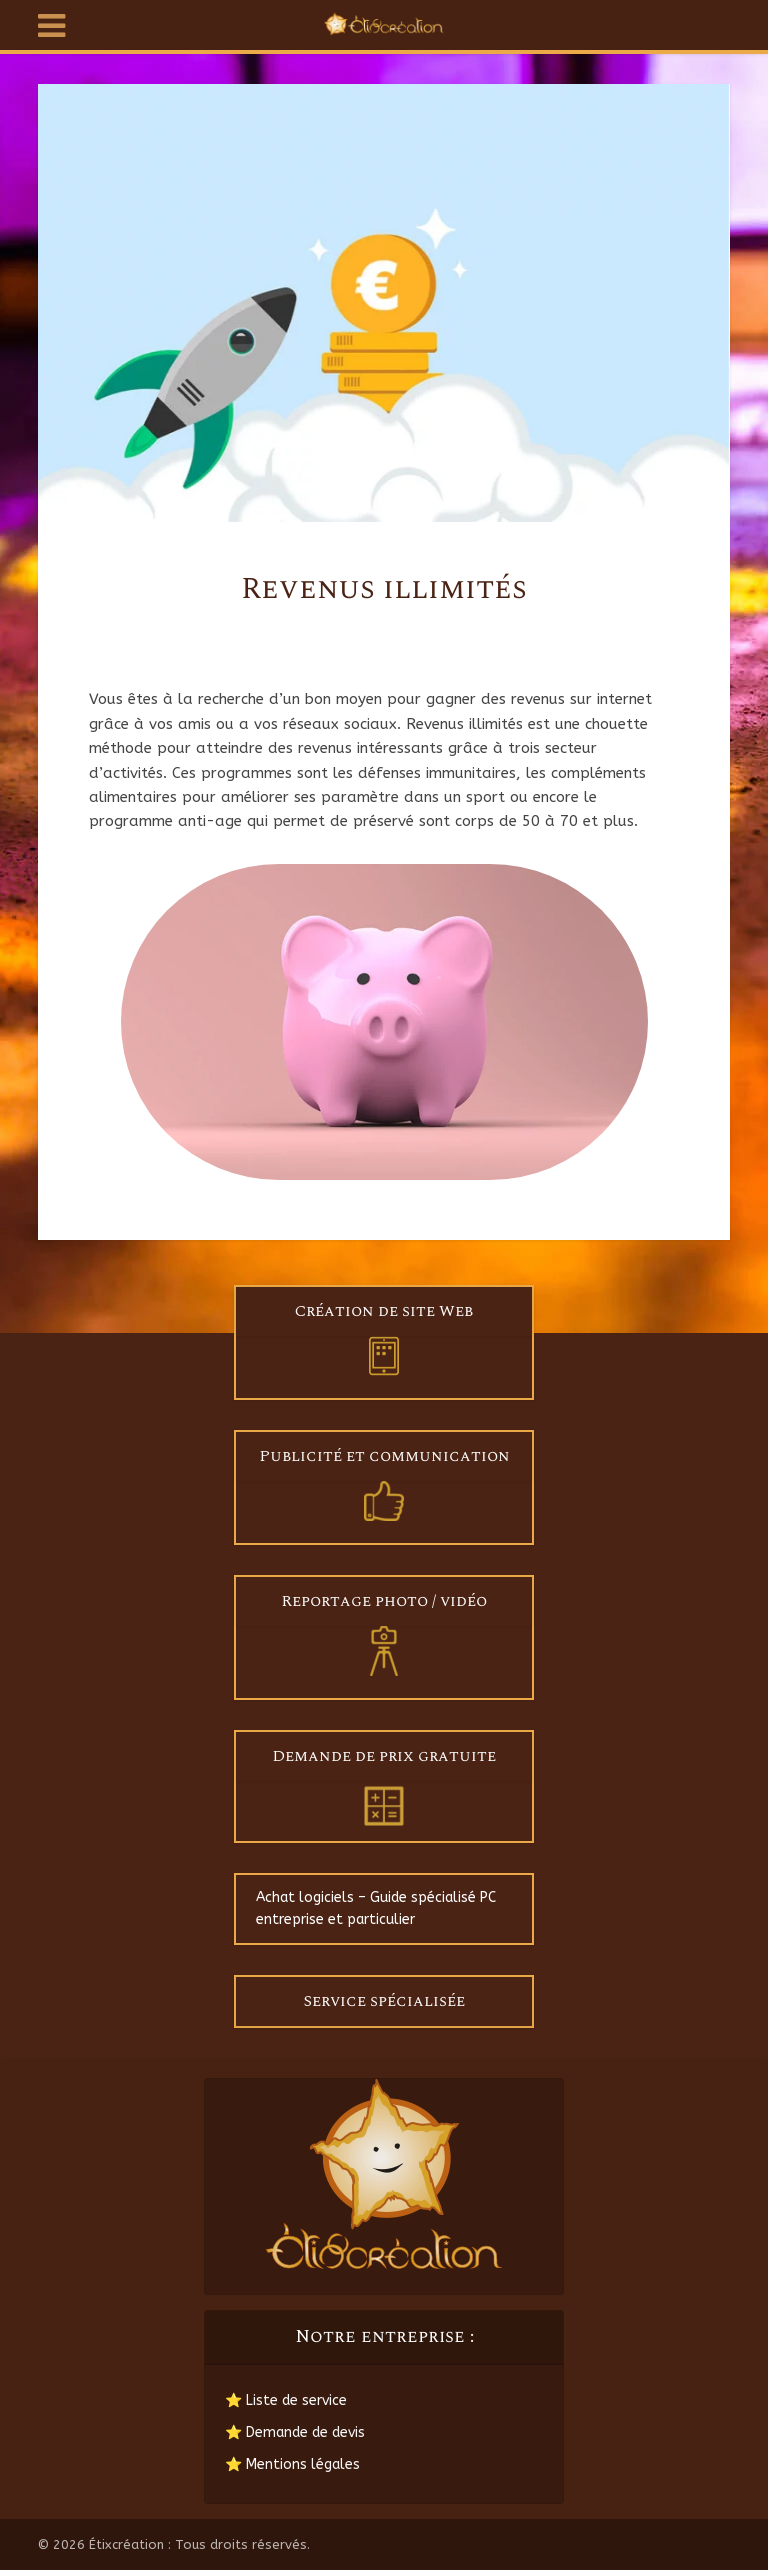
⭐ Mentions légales (292, 2464)
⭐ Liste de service (286, 2400)
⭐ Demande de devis (295, 2432)
